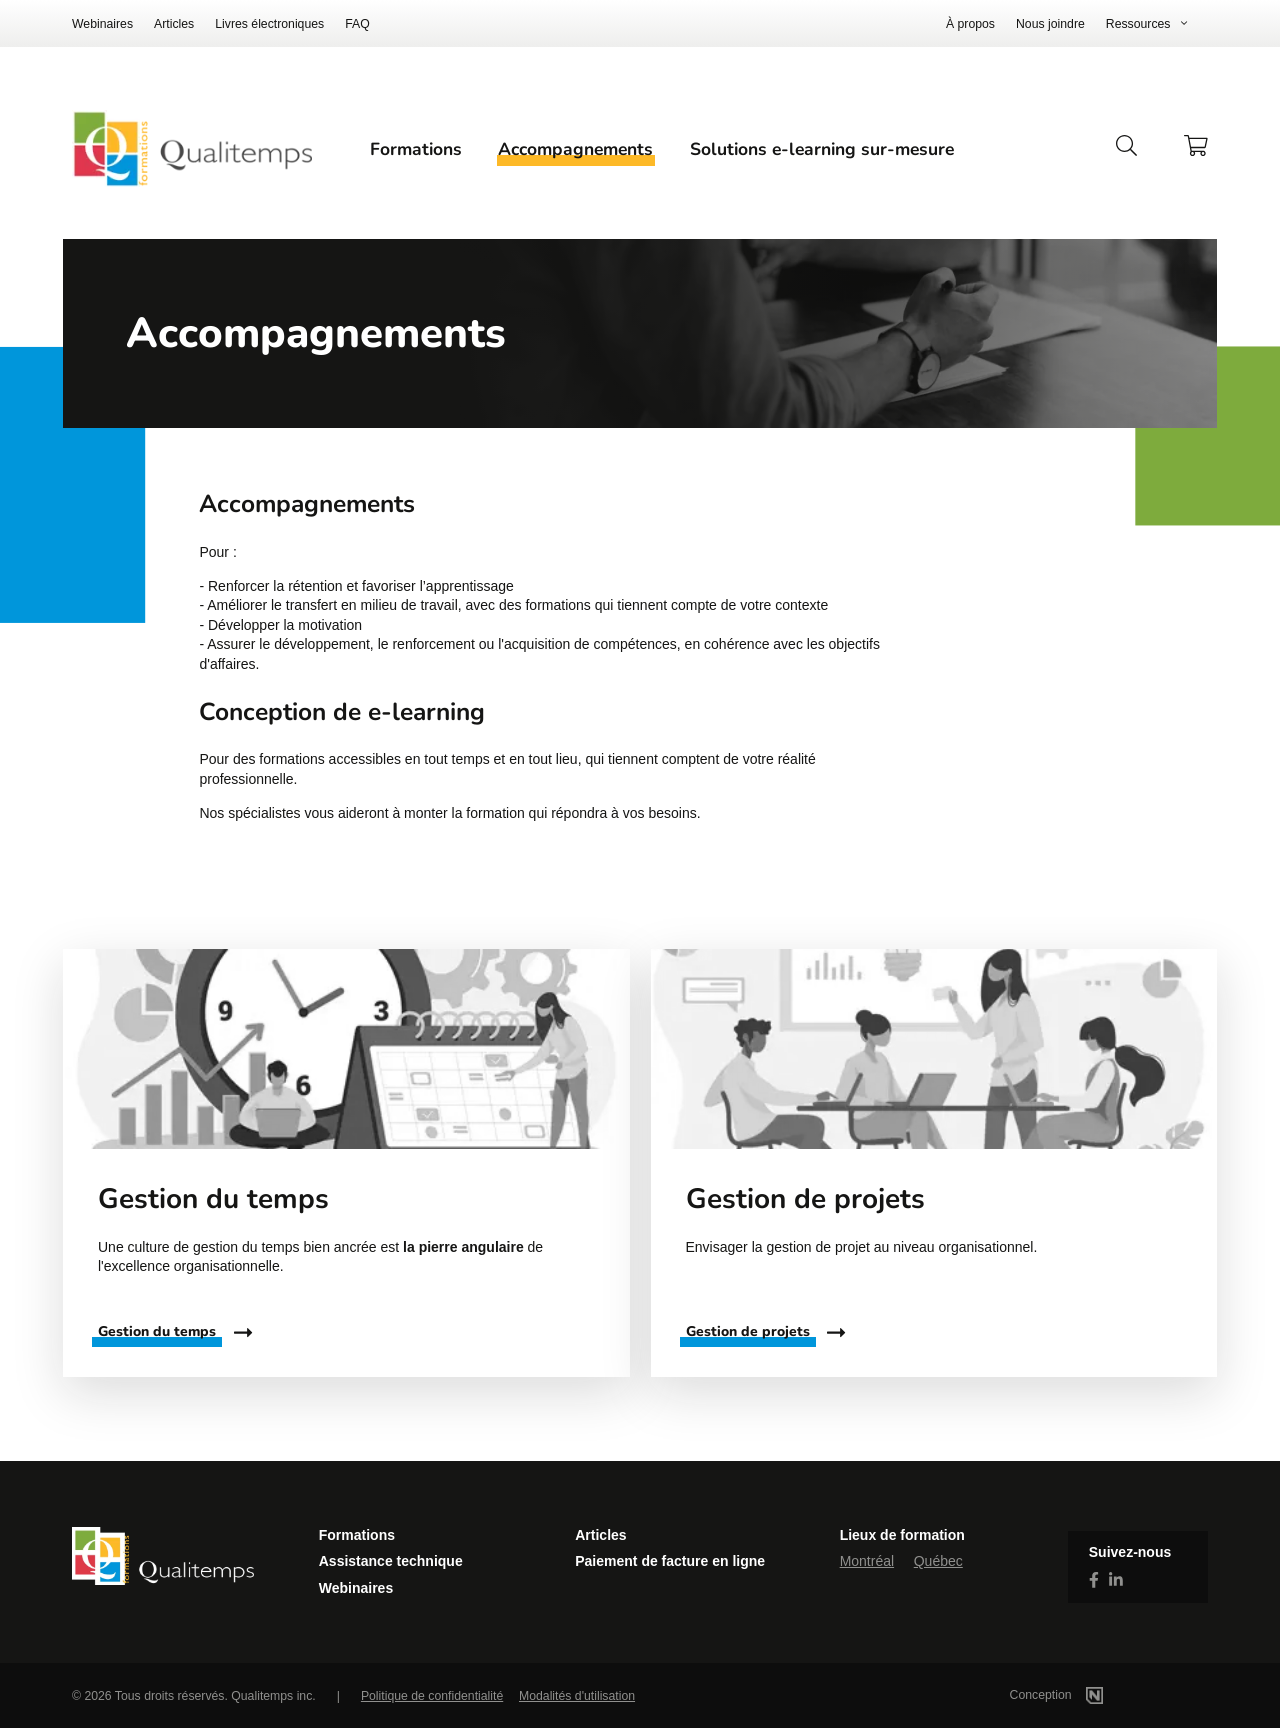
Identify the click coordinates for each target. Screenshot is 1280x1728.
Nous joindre (1050, 24)
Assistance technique (391, 1561)
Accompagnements (575, 149)
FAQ (357, 24)
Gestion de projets (748, 1332)
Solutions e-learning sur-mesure (822, 149)
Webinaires (102, 24)
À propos (970, 24)
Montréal (867, 1561)
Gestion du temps (157, 1332)
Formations (416, 149)
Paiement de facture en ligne (670, 1561)
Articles (174, 24)
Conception (1083, 1695)
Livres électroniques (269, 24)
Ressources (1138, 24)
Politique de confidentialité (432, 1696)
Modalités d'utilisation (577, 1696)
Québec (938, 1561)
